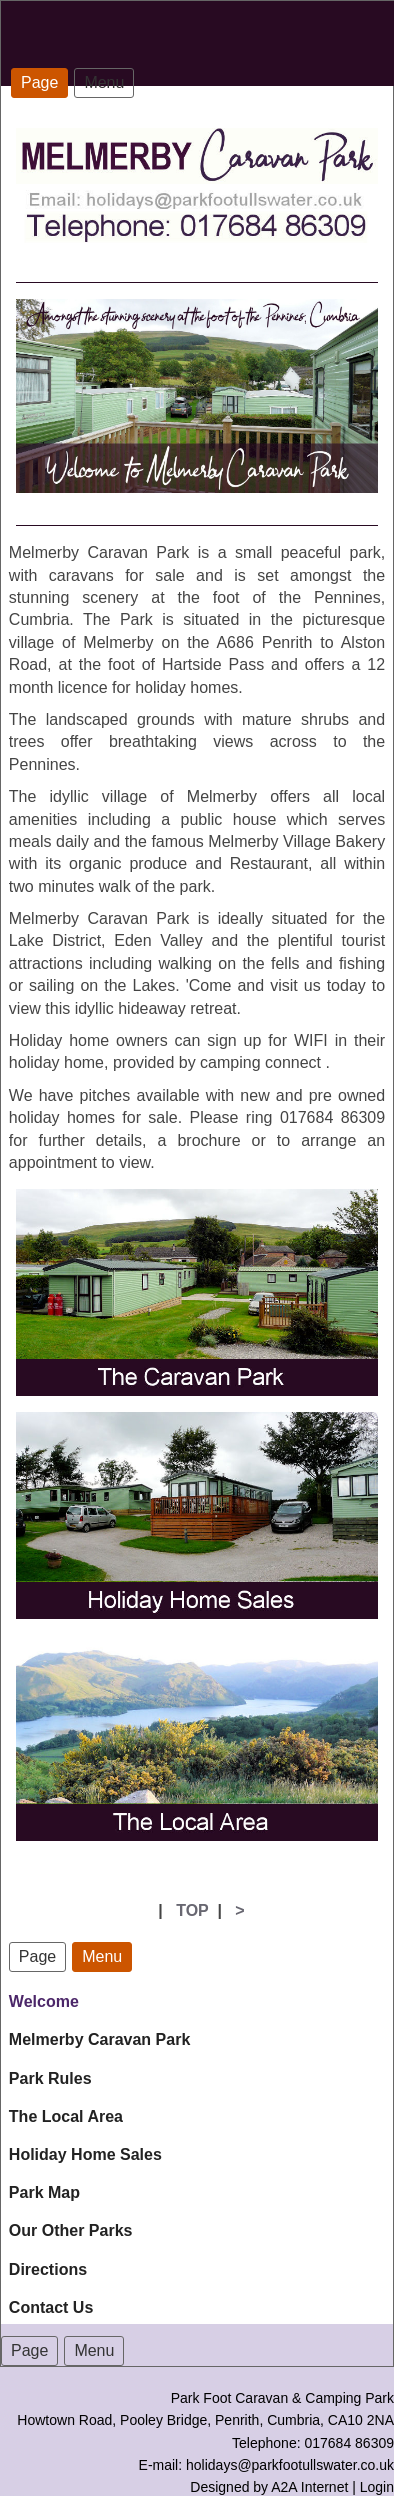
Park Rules (50, 2078)
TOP (192, 1910)
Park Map (44, 2192)
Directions (48, 2269)
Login (377, 2487)
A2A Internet (309, 2487)
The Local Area (66, 2116)
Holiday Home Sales (85, 2154)
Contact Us (51, 2307)
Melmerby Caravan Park (99, 2039)
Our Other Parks (71, 2230)
